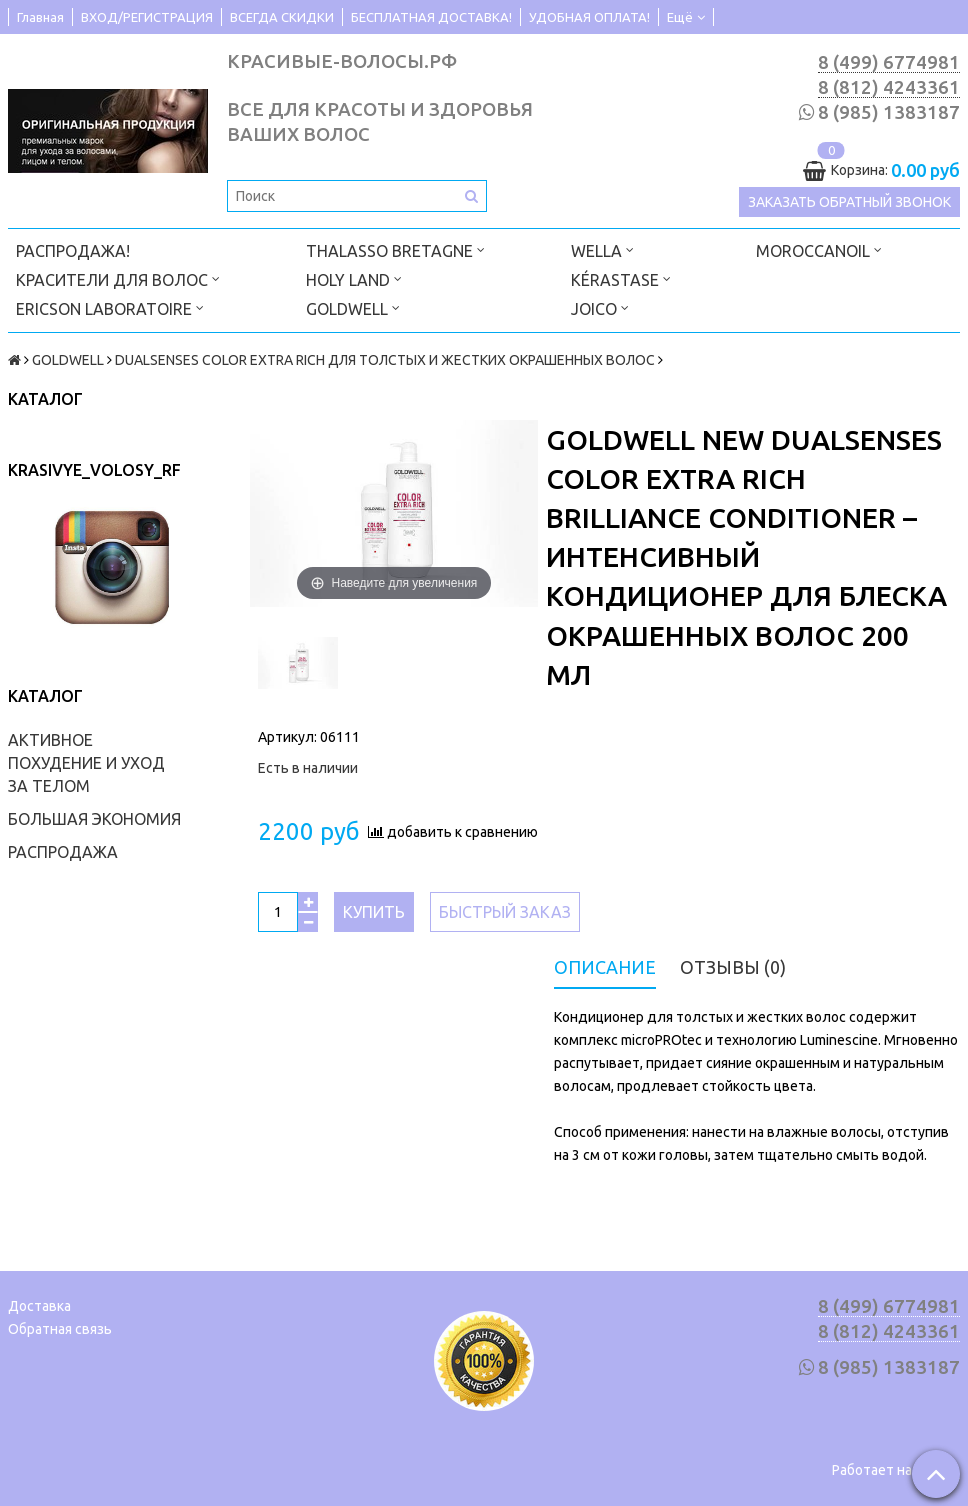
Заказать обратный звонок (849, 202)
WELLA (602, 249)
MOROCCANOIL (819, 249)
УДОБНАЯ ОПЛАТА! (589, 17)
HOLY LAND (354, 278)
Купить (374, 912)
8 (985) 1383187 (889, 112)
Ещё (686, 17)
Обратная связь (60, 1329)
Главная (40, 17)
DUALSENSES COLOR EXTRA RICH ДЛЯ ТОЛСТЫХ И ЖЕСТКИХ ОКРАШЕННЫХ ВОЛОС (385, 360)
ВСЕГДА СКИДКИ (282, 17)
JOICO (600, 307)
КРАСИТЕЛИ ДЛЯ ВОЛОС (118, 278)
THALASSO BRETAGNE (395, 249)
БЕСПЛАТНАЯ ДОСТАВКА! (431, 17)
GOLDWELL (353, 307)
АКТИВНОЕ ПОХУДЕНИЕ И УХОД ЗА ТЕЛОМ (86, 763)
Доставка (39, 1306)
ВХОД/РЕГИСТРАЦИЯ (147, 17)
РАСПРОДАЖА (63, 852)
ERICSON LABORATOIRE (110, 307)
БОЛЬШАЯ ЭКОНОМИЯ (94, 819)
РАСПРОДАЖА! (73, 251)
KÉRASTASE (621, 278)
